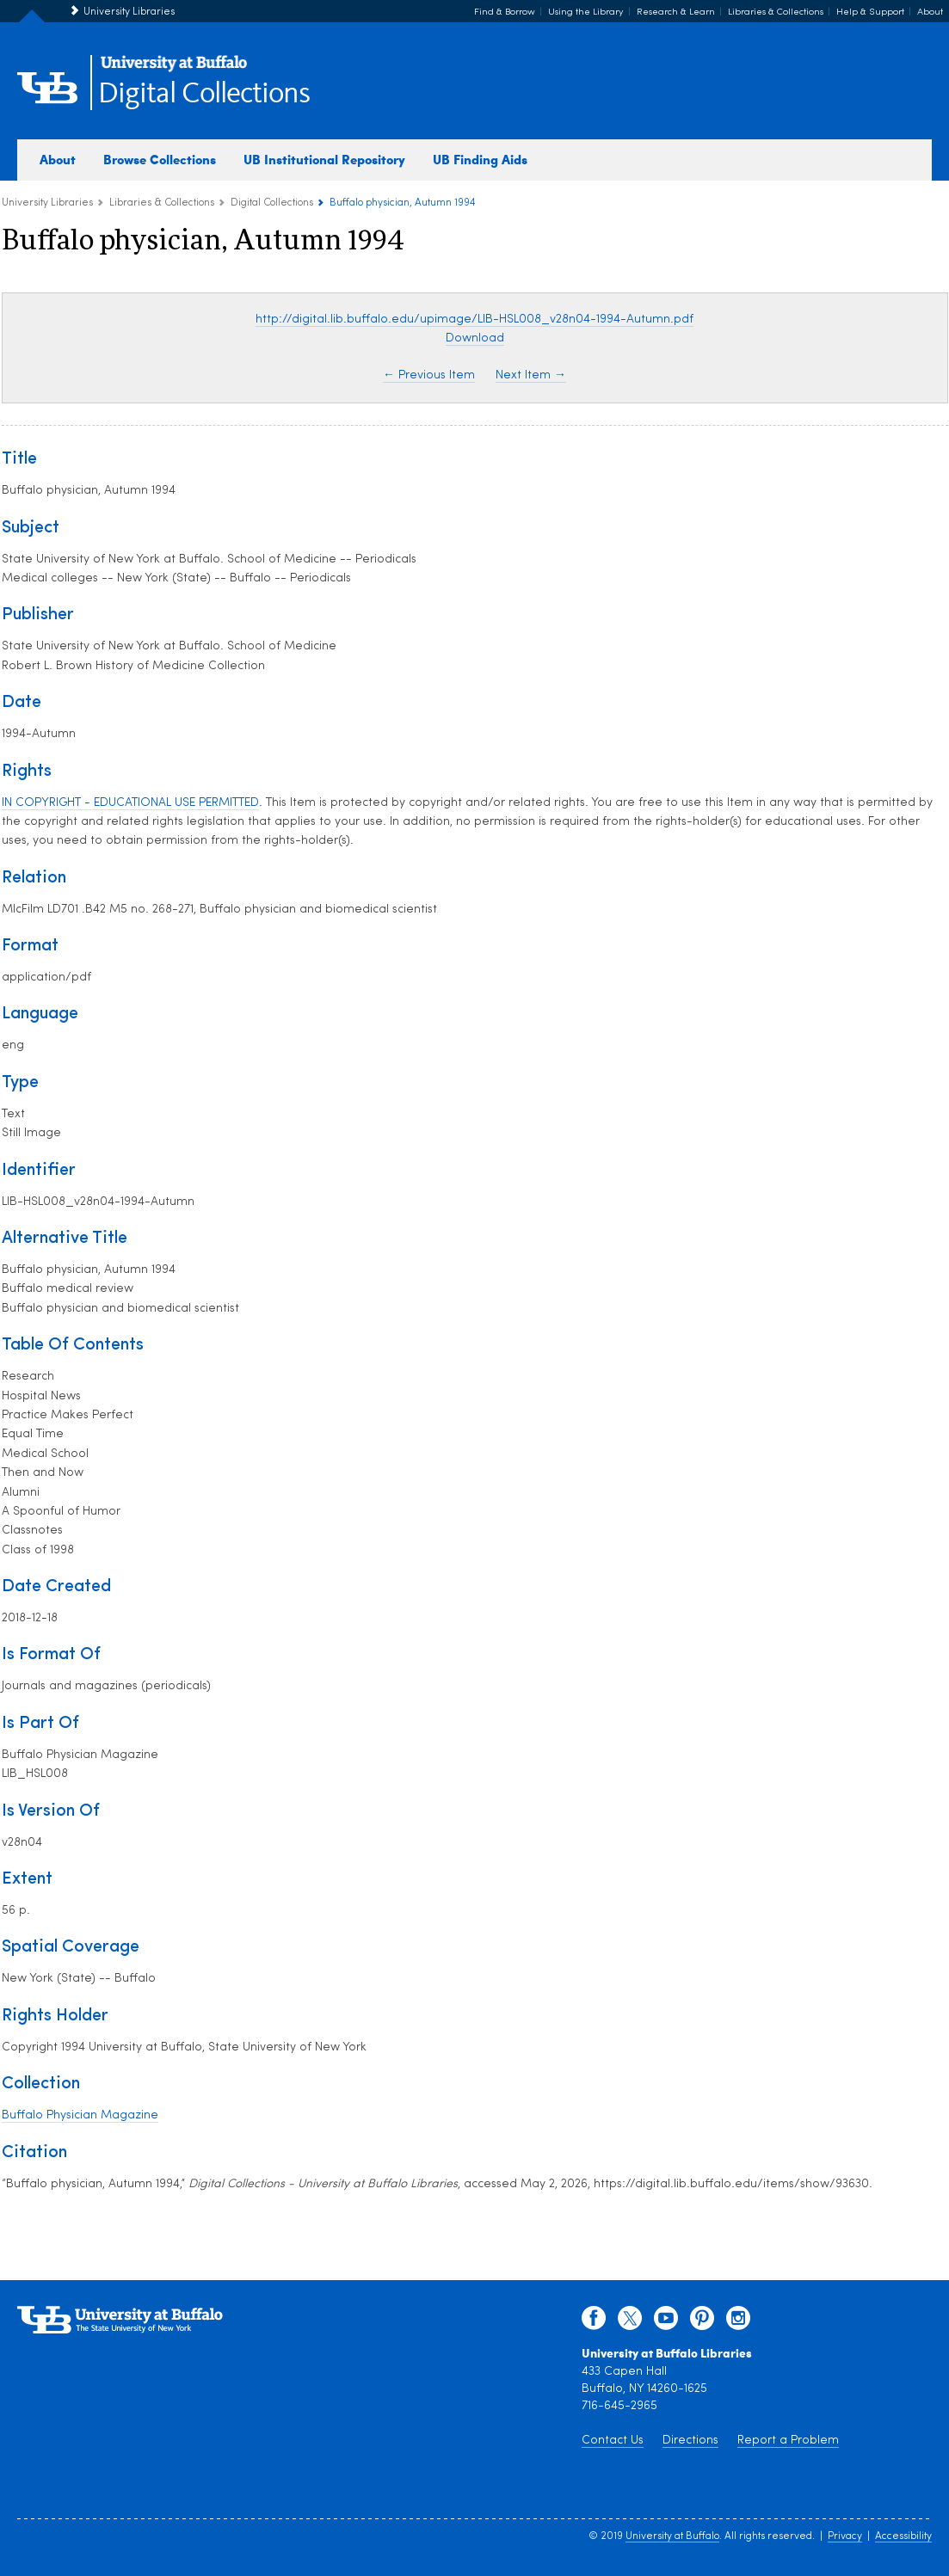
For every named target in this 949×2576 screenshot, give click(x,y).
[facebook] (594, 2322)
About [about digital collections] (58, 159)
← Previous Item (429, 375)
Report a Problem (788, 2440)
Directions (690, 2440)
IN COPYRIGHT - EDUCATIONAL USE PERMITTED (130, 802)
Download (475, 338)
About (930, 12)
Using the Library (586, 12)
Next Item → (531, 375)
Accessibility (903, 2536)
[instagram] (738, 2322)
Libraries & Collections (775, 12)
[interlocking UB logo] (174, 69)
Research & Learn (676, 12)
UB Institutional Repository (324, 159)
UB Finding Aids (480, 159)
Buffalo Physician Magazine (80, 2115)
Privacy (845, 2536)
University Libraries (129, 12)
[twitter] (630, 2322)
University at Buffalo (672, 2536)
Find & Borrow (504, 12)
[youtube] (666, 2322)
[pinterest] (702, 2322)
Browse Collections (159, 159)
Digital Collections (204, 94)
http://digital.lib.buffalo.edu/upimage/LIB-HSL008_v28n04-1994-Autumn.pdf (474, 319)
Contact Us (613, 2440)
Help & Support (870, 12)
